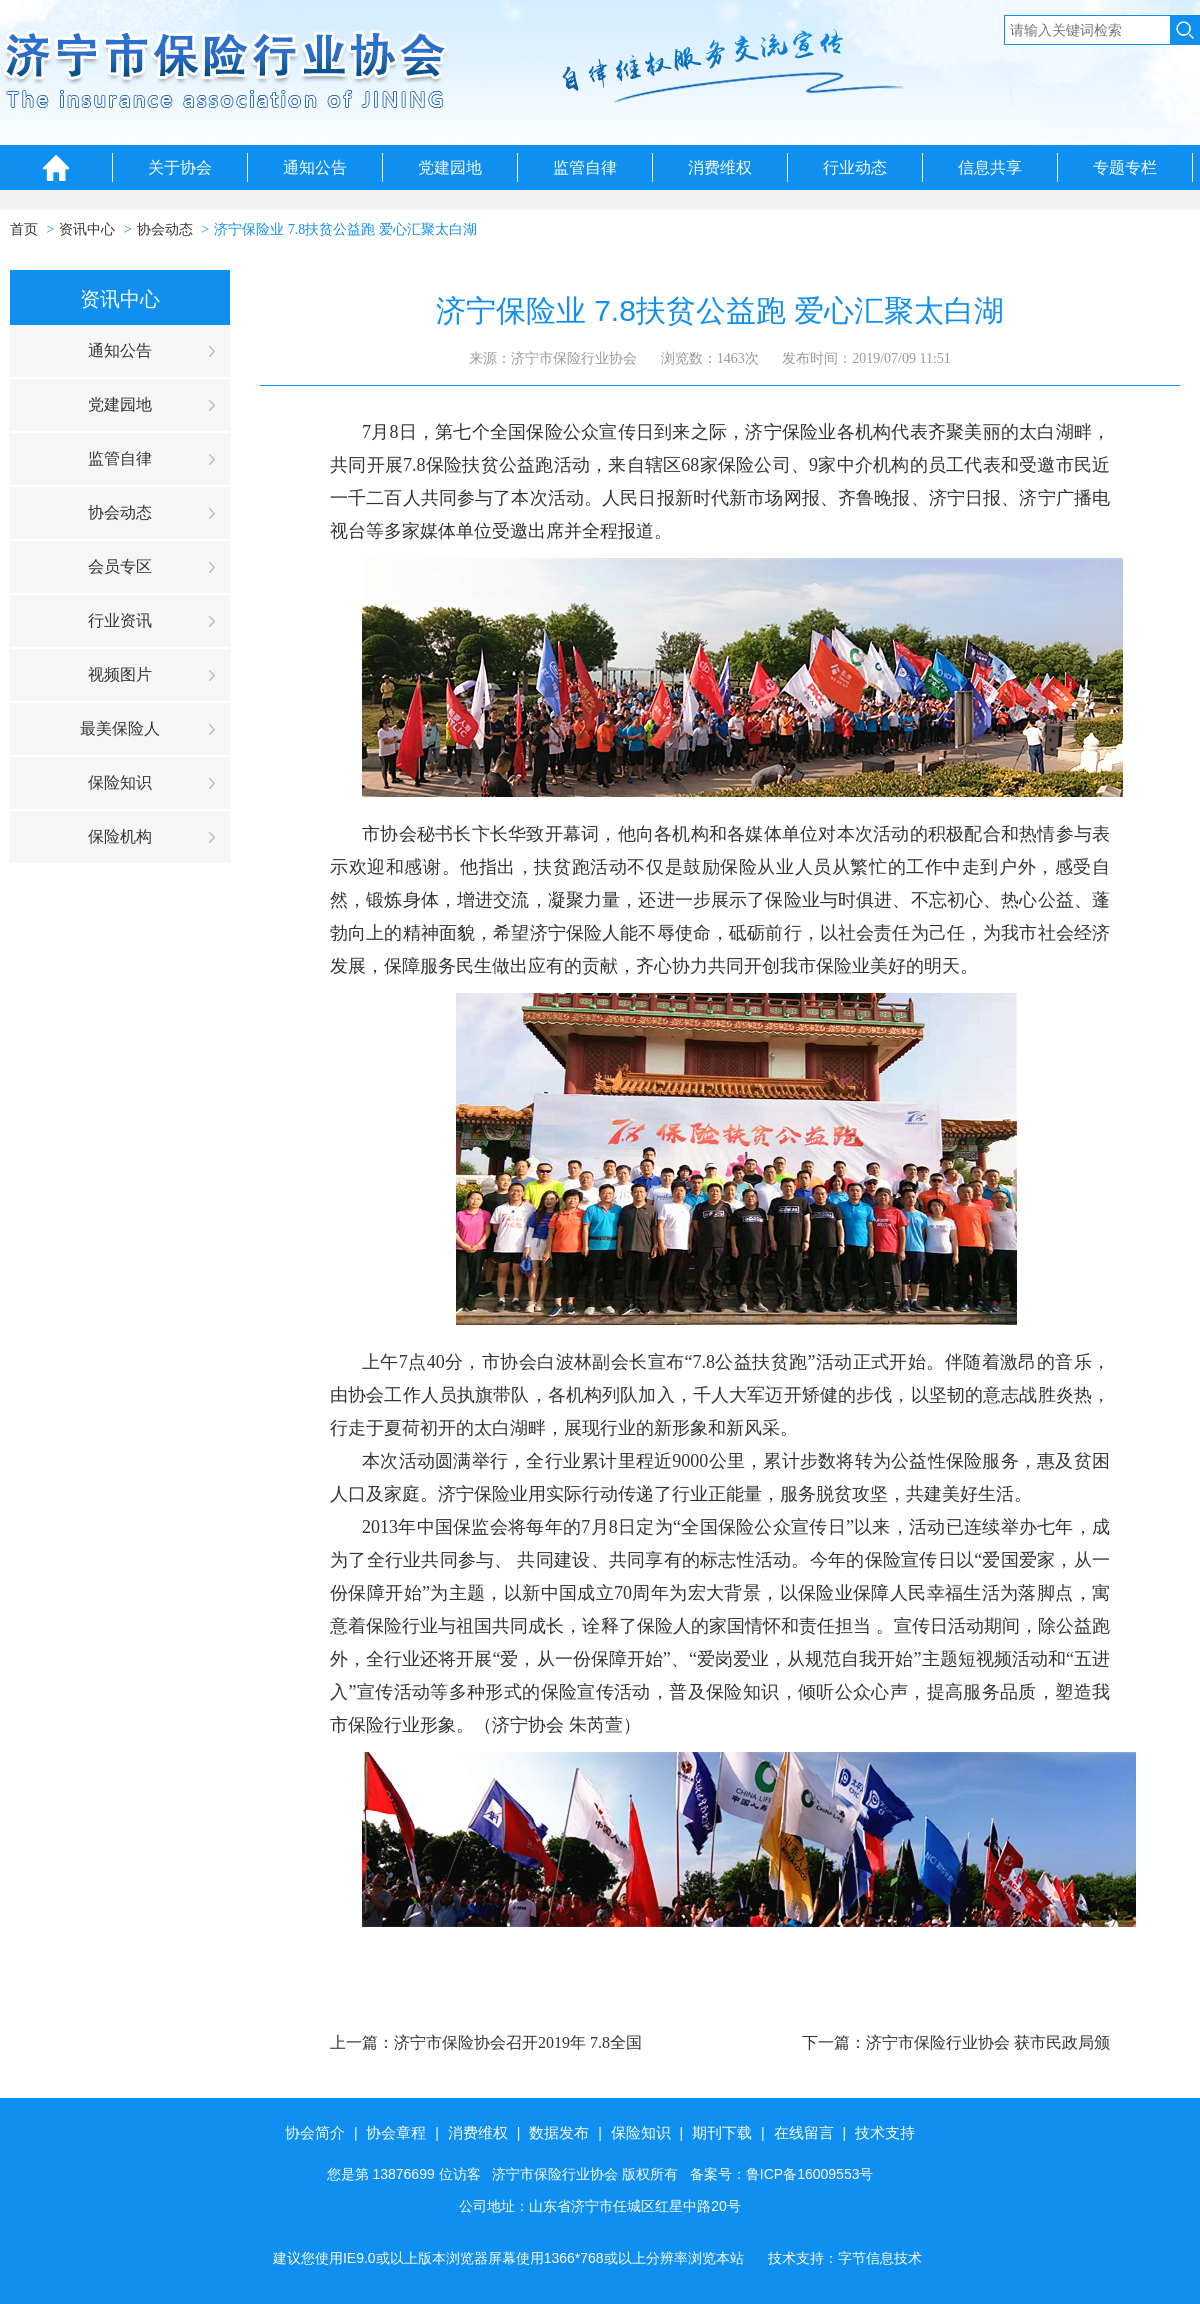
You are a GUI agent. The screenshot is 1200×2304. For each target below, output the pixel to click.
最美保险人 (120, 728)
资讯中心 (87, 229)
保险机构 (120, 836)
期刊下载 (722, 2132)
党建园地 (450, 167)
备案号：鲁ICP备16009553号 (782, 2174)
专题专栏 (1125, 167)
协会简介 (315, 2132)
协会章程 (396, 2132)
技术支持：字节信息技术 (845, 2258)
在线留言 (804, 2132)
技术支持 (885, 2132)
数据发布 (559, 2132)
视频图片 (120, 674)
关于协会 (180, 167)
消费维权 (720, 167)
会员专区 (120, 566)
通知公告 (315, 167)
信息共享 (990, 167)
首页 (24, 229)
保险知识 (120, 782)
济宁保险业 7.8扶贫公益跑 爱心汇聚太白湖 (345, 229)
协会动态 (165, 229)
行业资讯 (120, 620)
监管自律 (585, 167)
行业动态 (855, 167)
